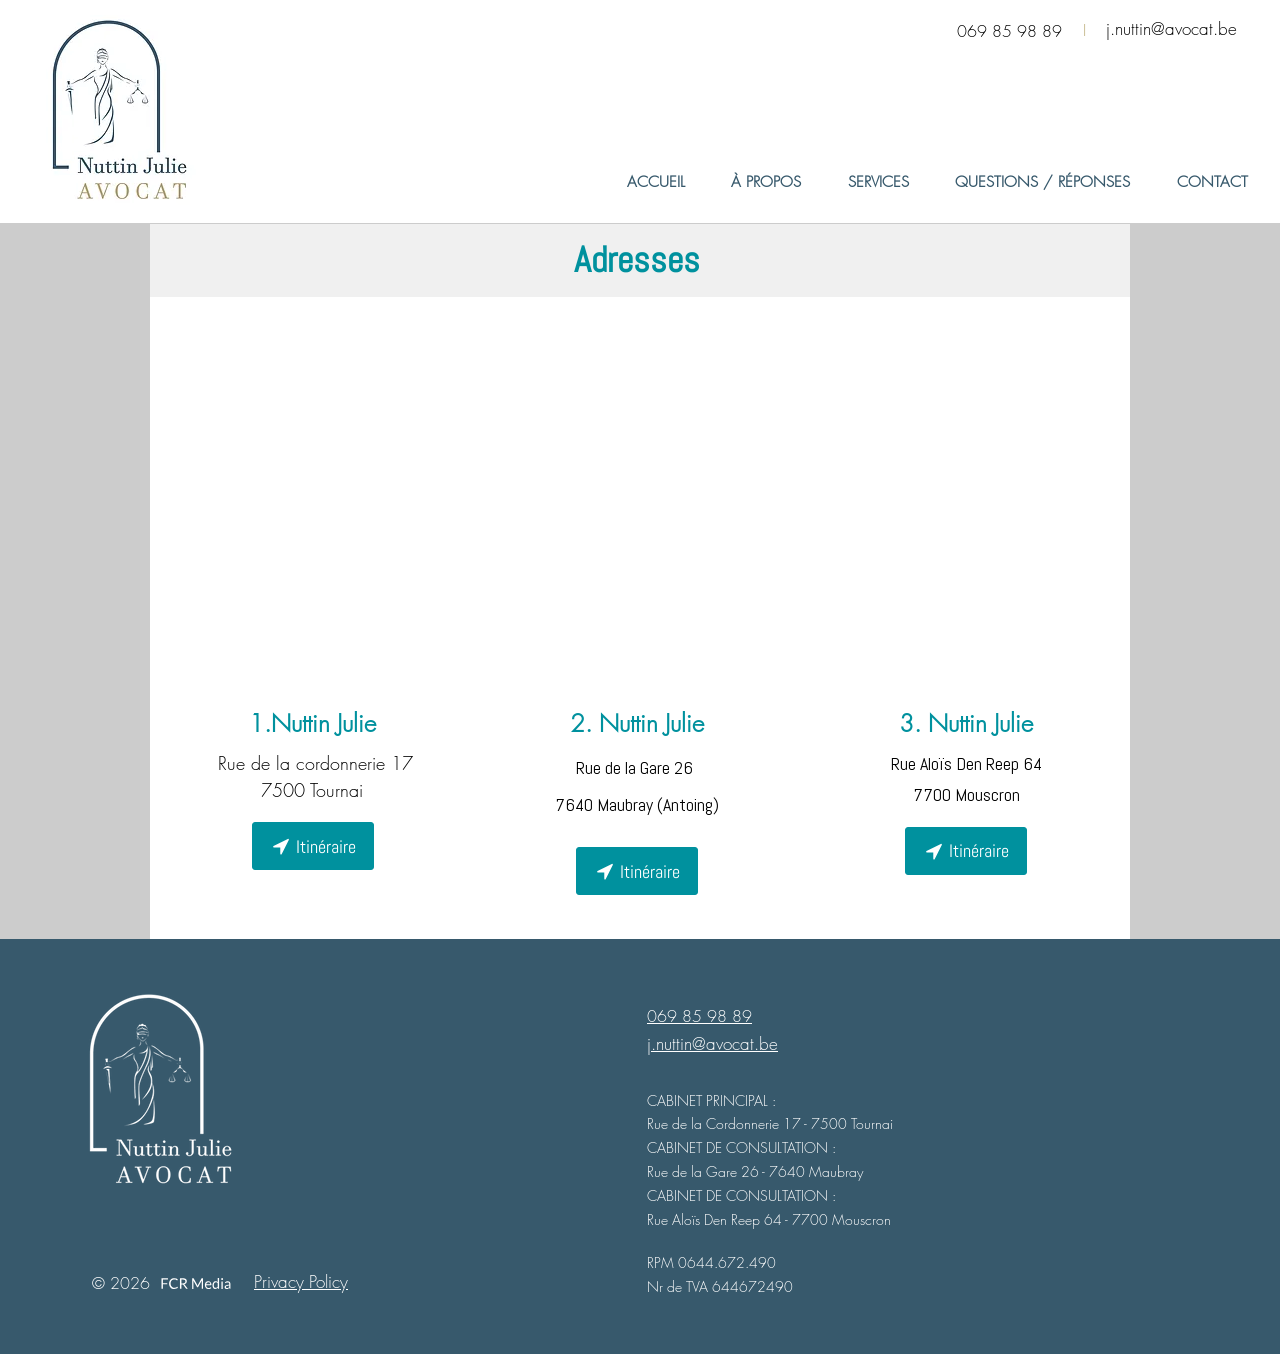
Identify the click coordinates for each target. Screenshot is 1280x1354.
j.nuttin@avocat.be (1171, 28)
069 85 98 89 (1009, 31)
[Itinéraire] (313, 846)
